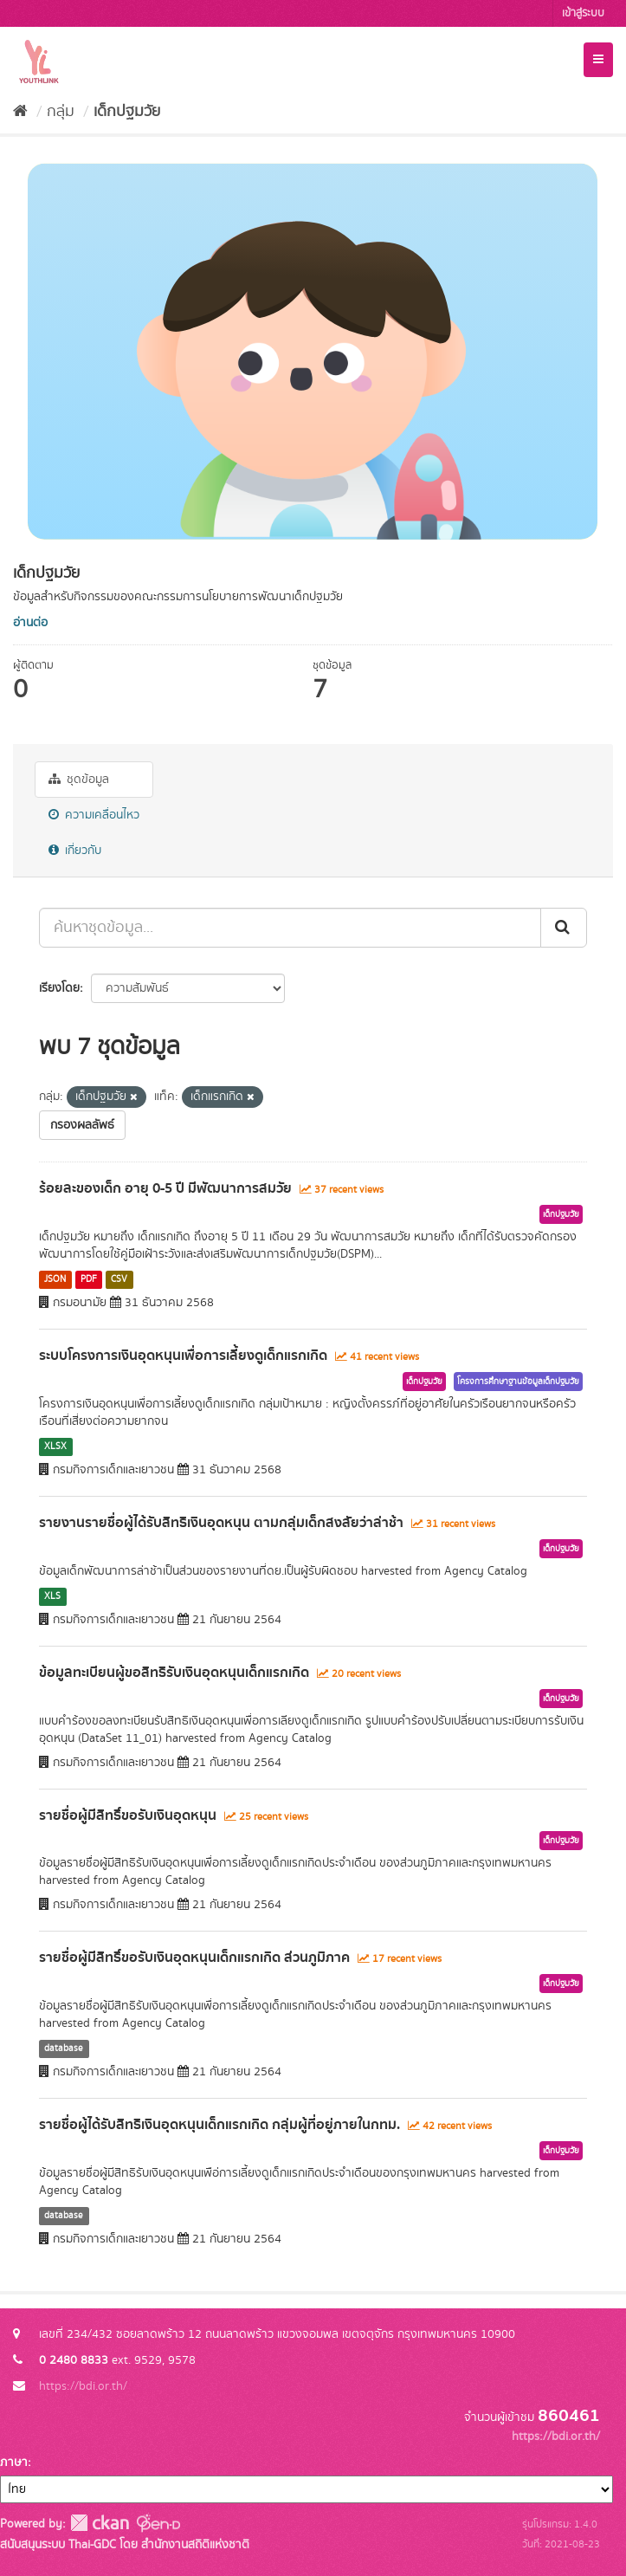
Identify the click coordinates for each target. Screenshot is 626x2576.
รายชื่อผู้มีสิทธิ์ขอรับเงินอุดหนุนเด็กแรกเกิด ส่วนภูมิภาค (194, 1957)
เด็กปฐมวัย (127, 111)
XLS (52, 1596)
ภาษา (14, 2462)
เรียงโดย (59, 988)
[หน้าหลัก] (20, 111)
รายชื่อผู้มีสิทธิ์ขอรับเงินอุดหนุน (127, 1815)
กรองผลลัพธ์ (82, 1125)
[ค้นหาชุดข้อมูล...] (290, 928)
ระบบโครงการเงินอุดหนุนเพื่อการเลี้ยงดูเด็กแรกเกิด (183, 1355)
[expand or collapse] (598, 59)
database (63, 2048)
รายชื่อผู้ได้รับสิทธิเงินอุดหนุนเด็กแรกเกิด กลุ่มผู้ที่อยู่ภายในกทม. (219, 2124)
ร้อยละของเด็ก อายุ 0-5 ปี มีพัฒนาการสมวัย (165, 1188)
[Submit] (563, 928)
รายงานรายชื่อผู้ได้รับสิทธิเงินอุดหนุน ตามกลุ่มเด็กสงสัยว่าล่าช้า (221, 1522)
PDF (89, 1279)
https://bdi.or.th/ (83, 2386)
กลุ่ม (60, 111)
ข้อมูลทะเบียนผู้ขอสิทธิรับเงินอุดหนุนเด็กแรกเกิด (174, 1672)
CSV (119, 1279)
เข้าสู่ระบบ (583, 13)
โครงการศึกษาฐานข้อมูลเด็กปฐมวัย (518, 1381)
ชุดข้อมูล (78, 779)
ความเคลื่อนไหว (93, 815)
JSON (55, 1279)
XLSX (55, 1446)
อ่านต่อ (30, 622)
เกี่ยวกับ (74, 850)
